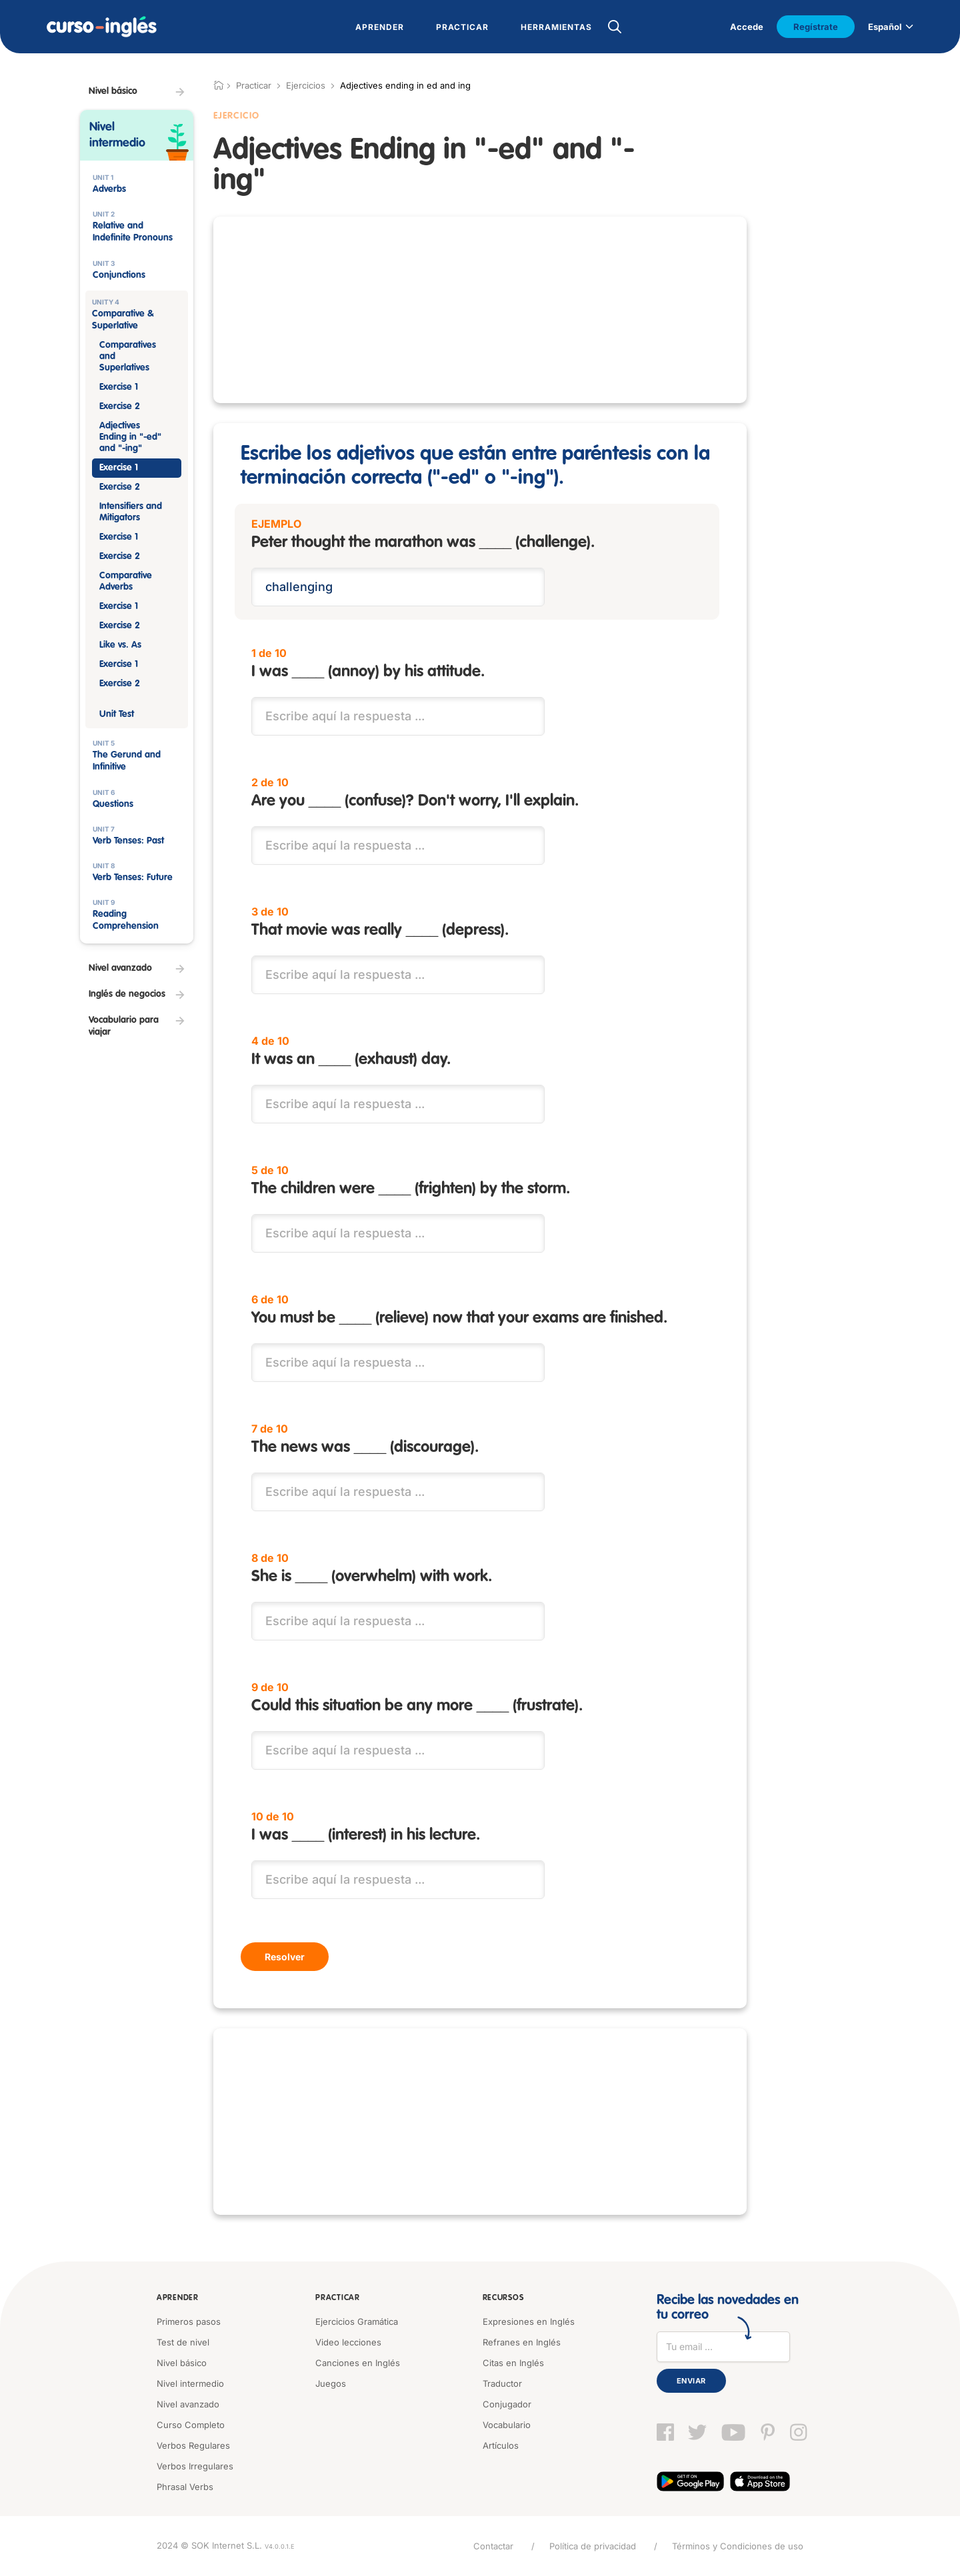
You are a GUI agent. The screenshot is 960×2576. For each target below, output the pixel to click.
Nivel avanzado (188, 2404)
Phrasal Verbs (185, 2486)
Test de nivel (183, 2342)
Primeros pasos (189, 2321)
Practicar (337, 2298)
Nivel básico (182, 2362)
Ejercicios (305, 85)
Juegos (330, 2383)
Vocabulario (507, 2424)
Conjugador (507, 2404)
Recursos (503, 2298)
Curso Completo (191, 2424)
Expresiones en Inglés (529, 2321)
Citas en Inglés (513, 2362)
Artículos (501, 2445)
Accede (746, 26)
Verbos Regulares (193, 2445)
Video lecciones (348, 2342)
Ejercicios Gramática (356, 2321)
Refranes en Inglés (522, 2342)
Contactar (493, 2546)
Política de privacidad (592, 2546)
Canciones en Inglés (357, 2362)
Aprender (178, 2298)
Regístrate (815, 26)
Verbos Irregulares (195, 2466)
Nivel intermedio (190, 2383)
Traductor (502, 2383)
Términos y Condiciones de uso (737, 2546)
